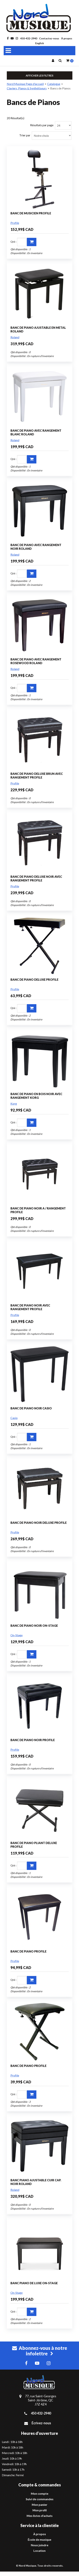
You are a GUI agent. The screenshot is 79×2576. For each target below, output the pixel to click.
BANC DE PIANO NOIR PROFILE (32, 1740)
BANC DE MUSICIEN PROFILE (30, 213)
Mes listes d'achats (40, 2515)
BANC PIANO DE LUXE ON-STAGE (34, 2283)
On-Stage (16, 1635)
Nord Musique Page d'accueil (25, 84)
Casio (14, 1418)
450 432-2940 (41, 2413)
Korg (13, 1103)
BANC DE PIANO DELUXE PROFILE (34, 979)
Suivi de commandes (39, 2499)
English (39, 43)
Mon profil (40, 2510)
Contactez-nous (49, 38)
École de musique (39, 2539)
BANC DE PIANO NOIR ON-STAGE (34, 1625)
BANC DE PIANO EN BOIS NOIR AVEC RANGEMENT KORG (36, 1095)
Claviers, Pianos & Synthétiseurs (27, 88)
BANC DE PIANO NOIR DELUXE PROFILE (38, 1522)
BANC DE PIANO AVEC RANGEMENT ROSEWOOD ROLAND (35, 661)
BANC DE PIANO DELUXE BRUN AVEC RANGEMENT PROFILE (36, 775)
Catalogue (53, 84)
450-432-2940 (28, 38)
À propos (66, 38)
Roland (14, 337)
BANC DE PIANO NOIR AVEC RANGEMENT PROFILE (30, 1307)
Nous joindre (39, 2545)
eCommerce (27, 2573)
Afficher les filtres (39, 75)
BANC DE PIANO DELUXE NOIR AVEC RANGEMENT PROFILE (36, 878)
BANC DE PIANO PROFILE (28, 1951)
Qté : (13, 241)
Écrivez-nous (41, 2423)
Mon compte (39, 2493)
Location (39, 2550)
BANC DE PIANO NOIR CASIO (31, 1408)
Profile (14, 223)
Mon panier (39, 2504)
